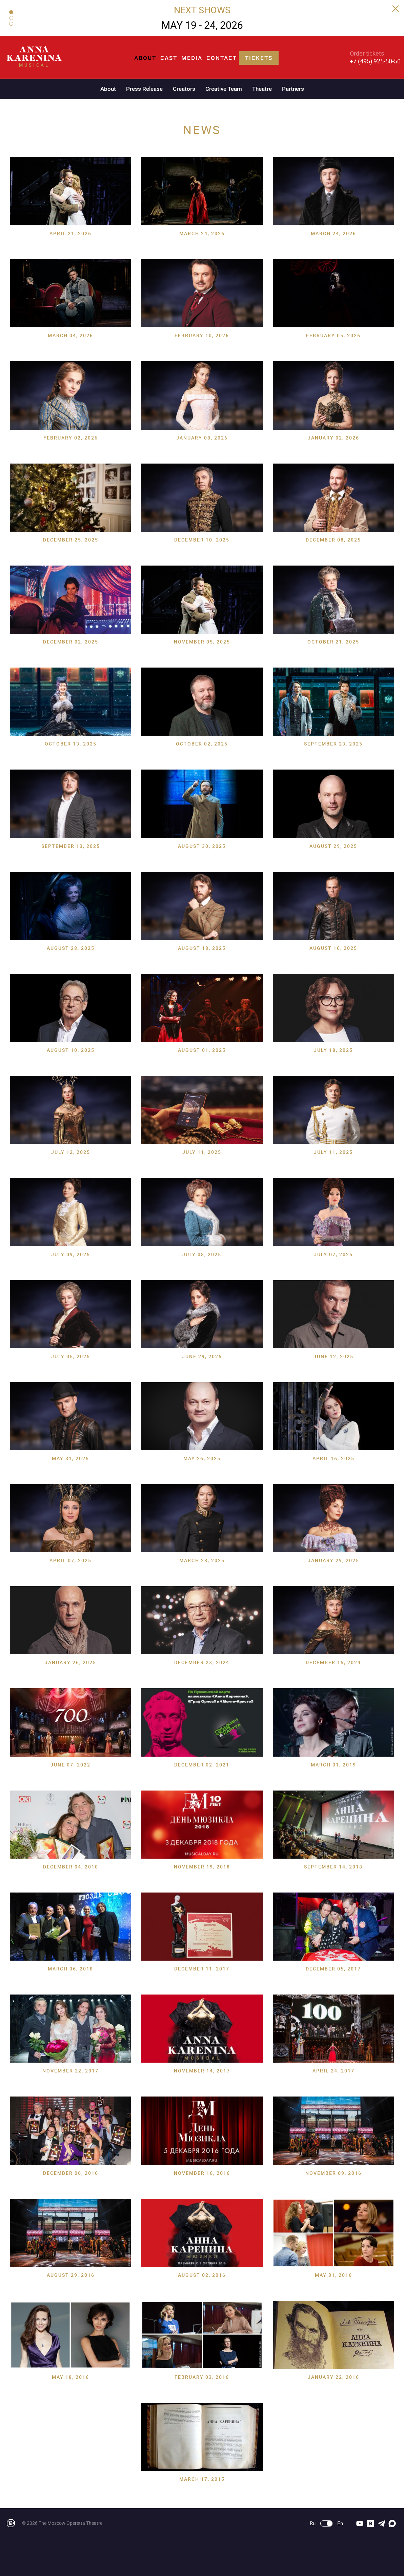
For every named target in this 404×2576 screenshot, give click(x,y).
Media (191, 58)
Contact (221, 58)
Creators (184, 89)
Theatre (262, 89)
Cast (168, 58)
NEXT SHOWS (202, 9)
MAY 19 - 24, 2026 (202, 25)
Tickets (258, 58)
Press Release (144, 89)
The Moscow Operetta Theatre (70, 2523)
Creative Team (223, 89)
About (145, 58)
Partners (293, 89)
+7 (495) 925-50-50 (375, 61)
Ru (313, 2523)
